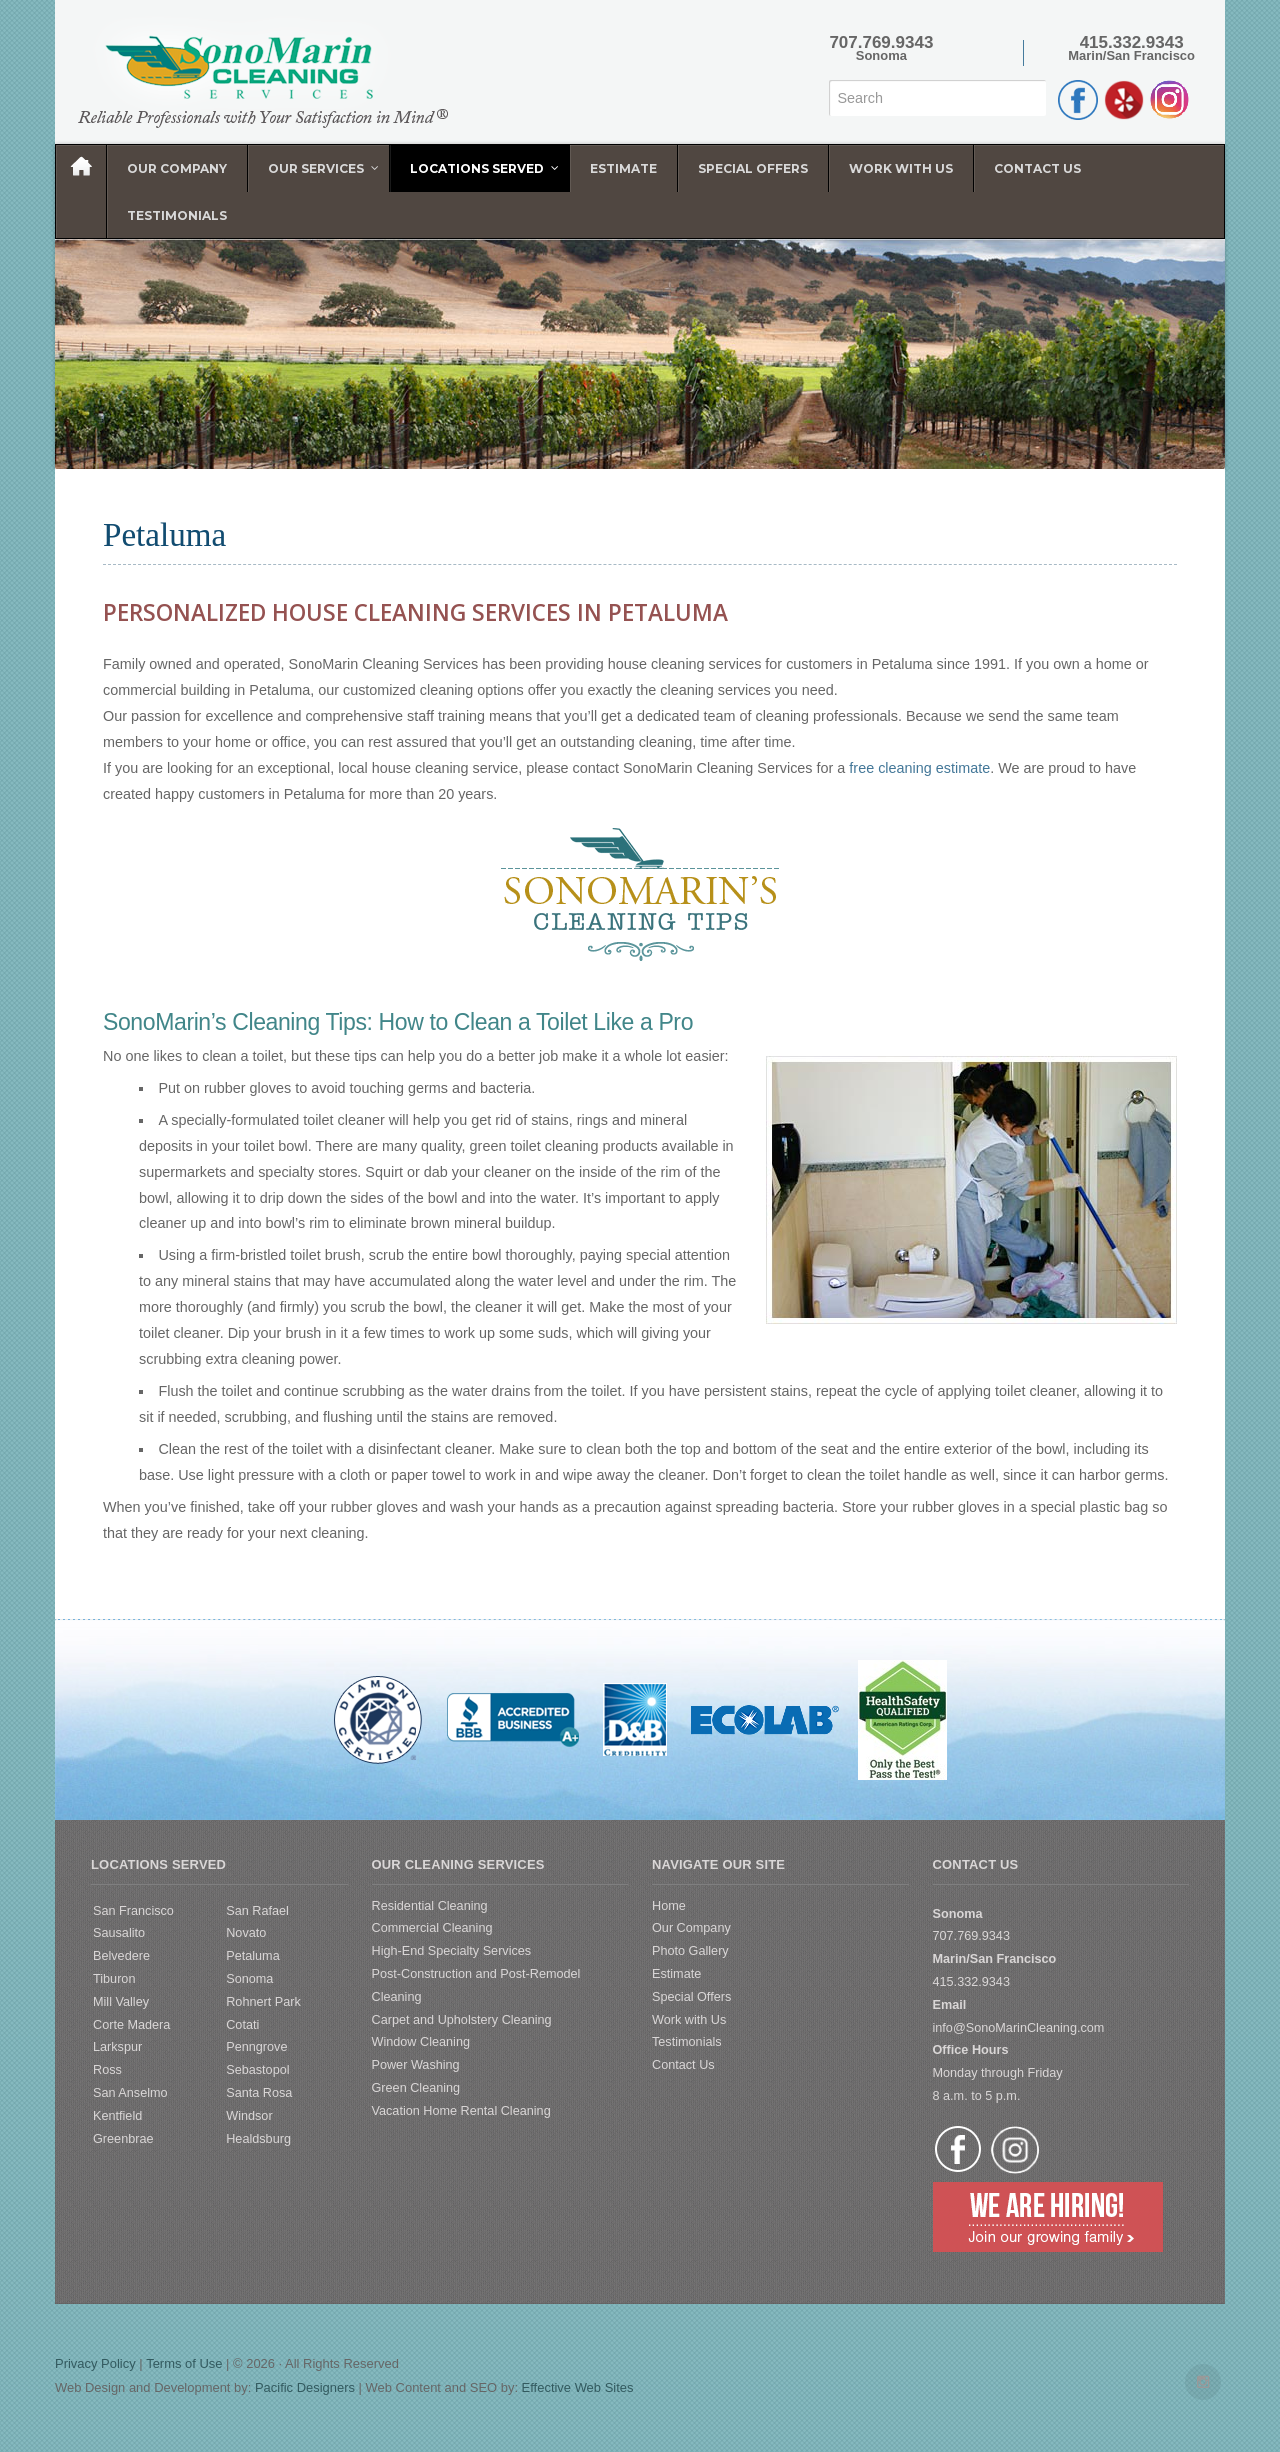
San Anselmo (130, 2093)
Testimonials (687, 2042)
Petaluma (252, 1956)
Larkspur (117, 2047)
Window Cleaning (421, 2042)
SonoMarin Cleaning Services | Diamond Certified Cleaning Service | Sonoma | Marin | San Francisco (277, 72)
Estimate (676, 1974)
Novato (246, 1933)
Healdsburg (258, 2139)
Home (669, 1906)
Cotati (242, 2025)
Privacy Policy (95, 2363)
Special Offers (691, 1997)
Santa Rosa (259, 2093)
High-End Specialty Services (452, 1951)
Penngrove (256, 2047)
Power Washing (416, 2065)
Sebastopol (257, 2070)
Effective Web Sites (578, 2387)
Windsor (249, 2116)
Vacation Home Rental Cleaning (461, 2111)
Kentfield (117, 2116)
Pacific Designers (305, 2387)
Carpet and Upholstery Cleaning (462, 2020)
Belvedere (121, 1956)
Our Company (691, 1928)
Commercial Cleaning (432, 1928)
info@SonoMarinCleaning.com (1019, 2028)
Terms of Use (184, 2363)
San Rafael (257, 1911)
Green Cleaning (416, 2088)
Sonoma (249, 1979)
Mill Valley (121, 2002)
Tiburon (114, 1979)
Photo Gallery (690, 1951)
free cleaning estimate (919, 768)
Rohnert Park (263, 2002)
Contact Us (683, 2065)
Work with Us (689, 2020)
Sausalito (119, 1933)
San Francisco (133, 1911)
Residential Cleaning (430, 1906)
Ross (107, 2070)
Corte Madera (131, 2025)
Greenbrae (123, 2139)
